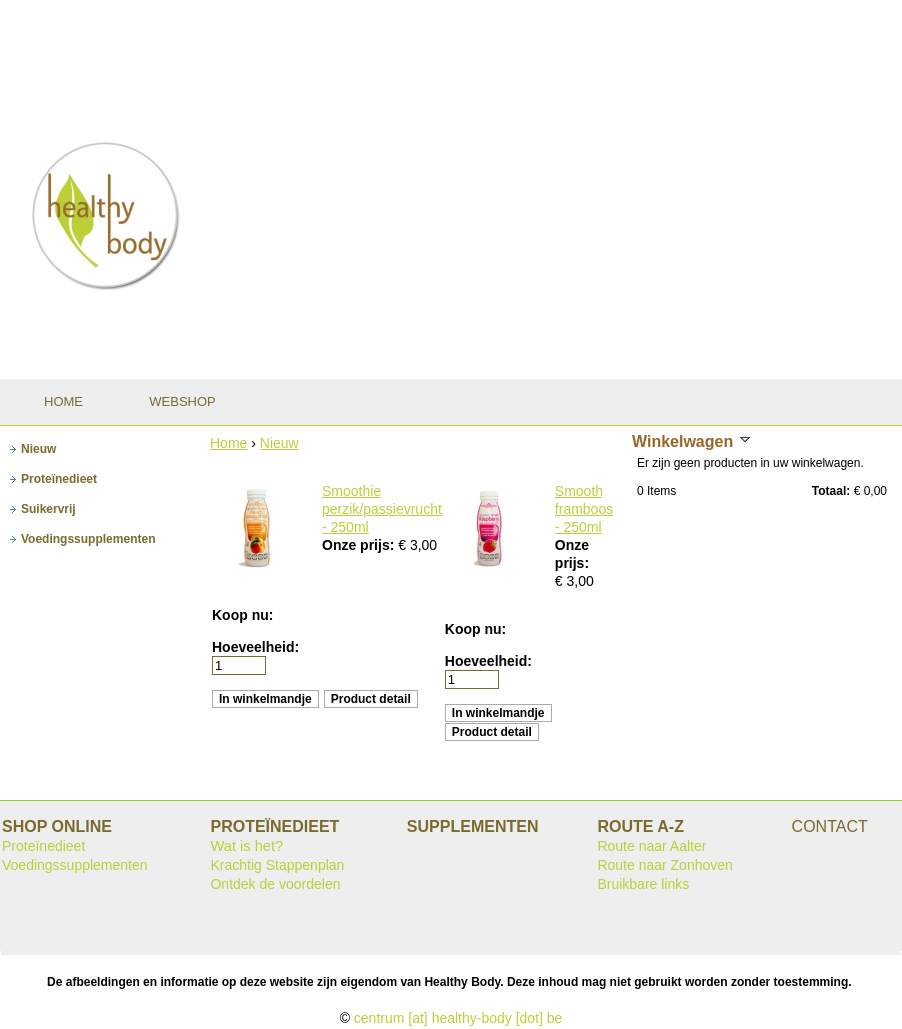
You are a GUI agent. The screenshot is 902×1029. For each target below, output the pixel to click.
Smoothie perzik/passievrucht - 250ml (382, 509)
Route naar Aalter (651, 846)
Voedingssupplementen (75, 865)
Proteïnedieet (43, 846)
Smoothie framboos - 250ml (584, 509)
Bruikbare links (643, 884)
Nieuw (279, 443)
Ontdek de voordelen (275, 884)
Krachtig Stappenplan (277, 865)
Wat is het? (246, 846)
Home (228, 443)
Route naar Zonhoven (664, 865)
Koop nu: (242, 615)
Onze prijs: (360, 545)
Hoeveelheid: (255, 647)
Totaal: (831, 491)
